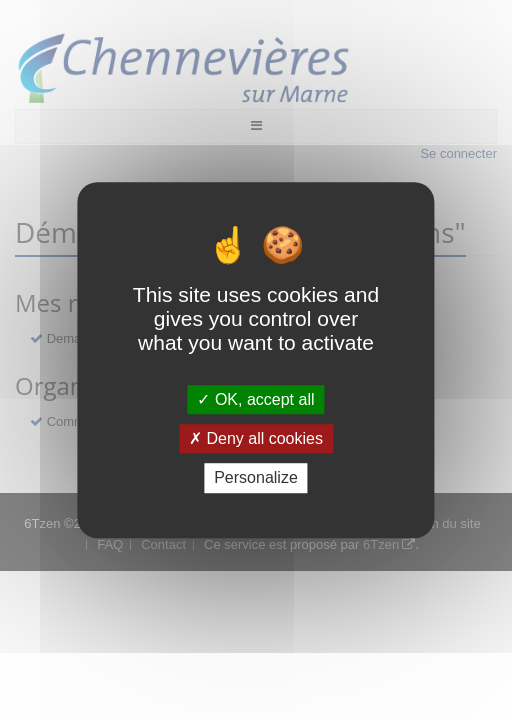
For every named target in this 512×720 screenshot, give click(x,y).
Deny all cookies (256, 438)
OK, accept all (255, 399)
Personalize (256, 478)
